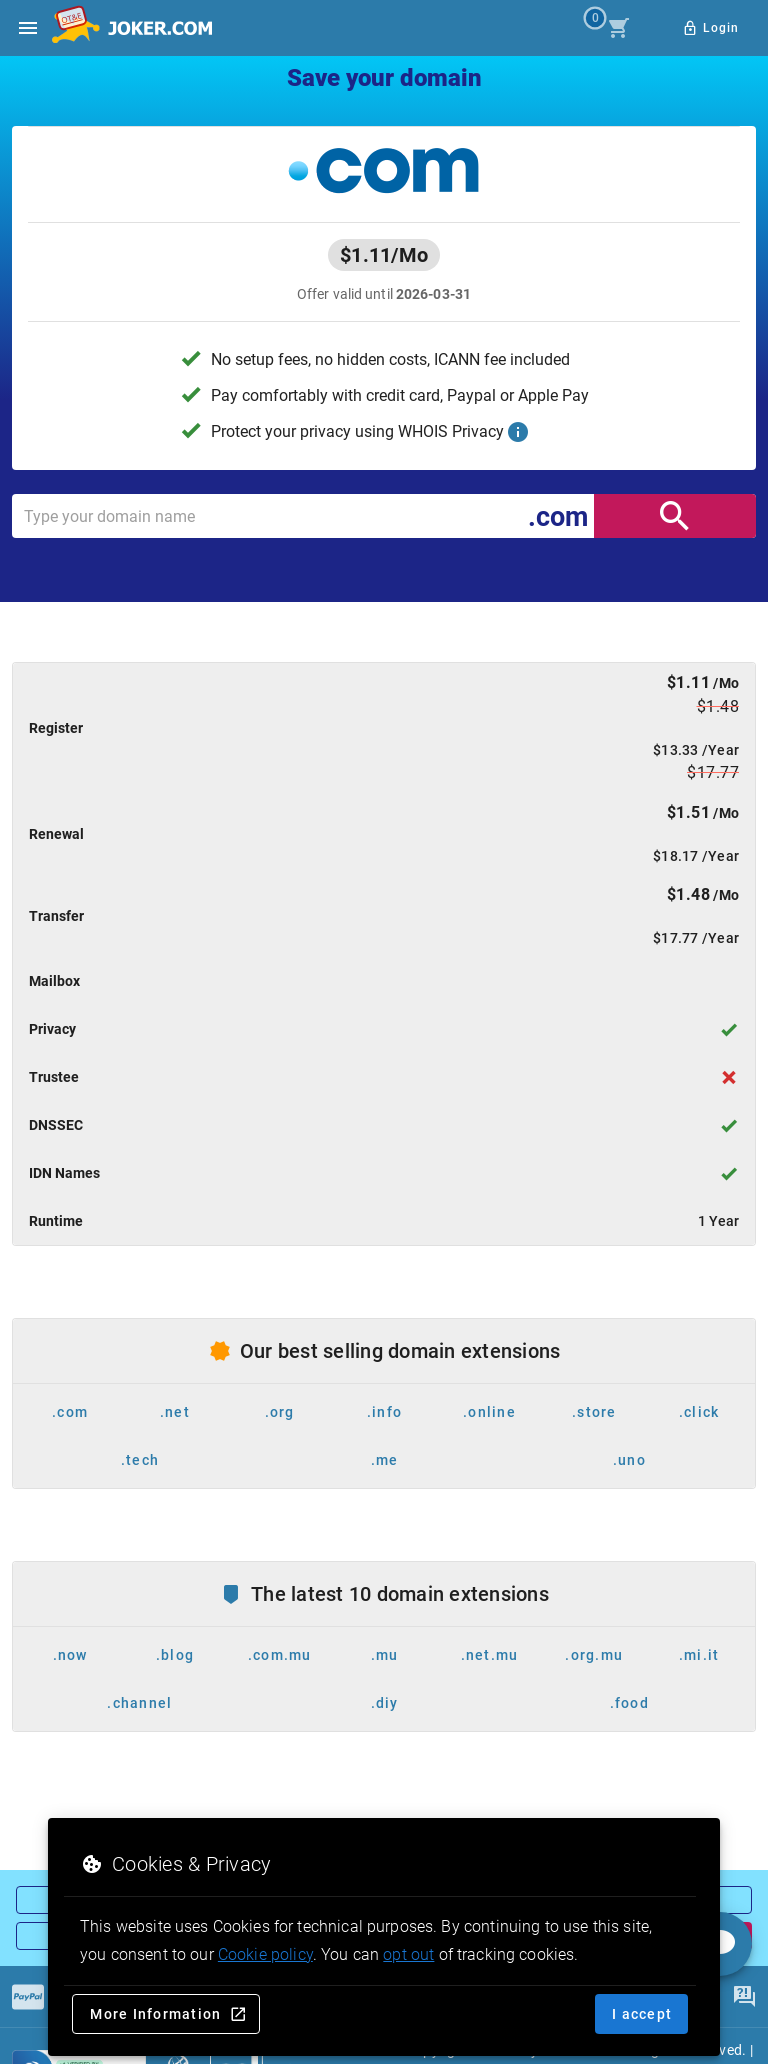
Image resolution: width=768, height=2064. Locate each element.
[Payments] (28, 1997)
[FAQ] (744, 1997)
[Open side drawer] (28, 28)
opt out (408, 1954)
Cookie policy (265, 1954)
